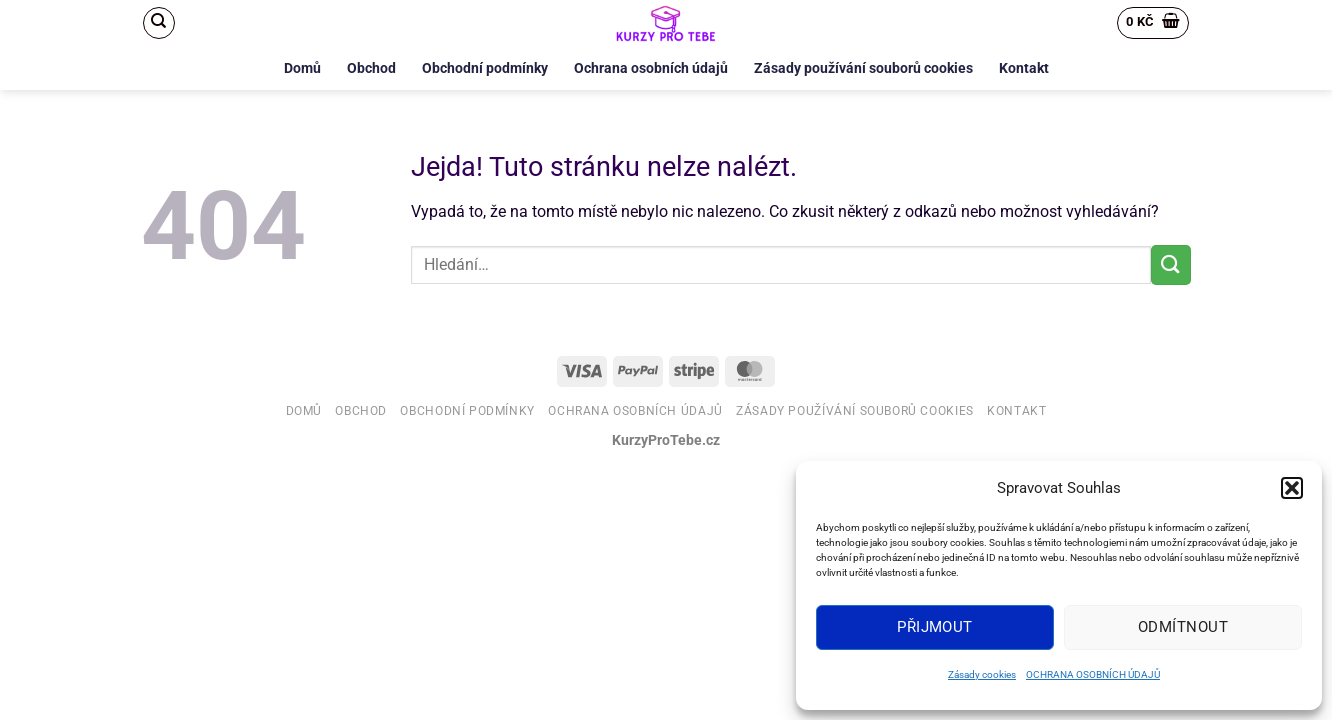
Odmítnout (1183, 627)
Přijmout (935, 627)
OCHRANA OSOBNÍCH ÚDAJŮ (1093, 674)
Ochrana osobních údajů (651, 68)
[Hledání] (159, 23)
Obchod (371, 68)
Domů (302, 68)
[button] (1292, 488)
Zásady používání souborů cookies (863, 68)
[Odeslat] (1171, 264)
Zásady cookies (982, 674)
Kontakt (1024, 68)
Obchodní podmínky (485, 68)
